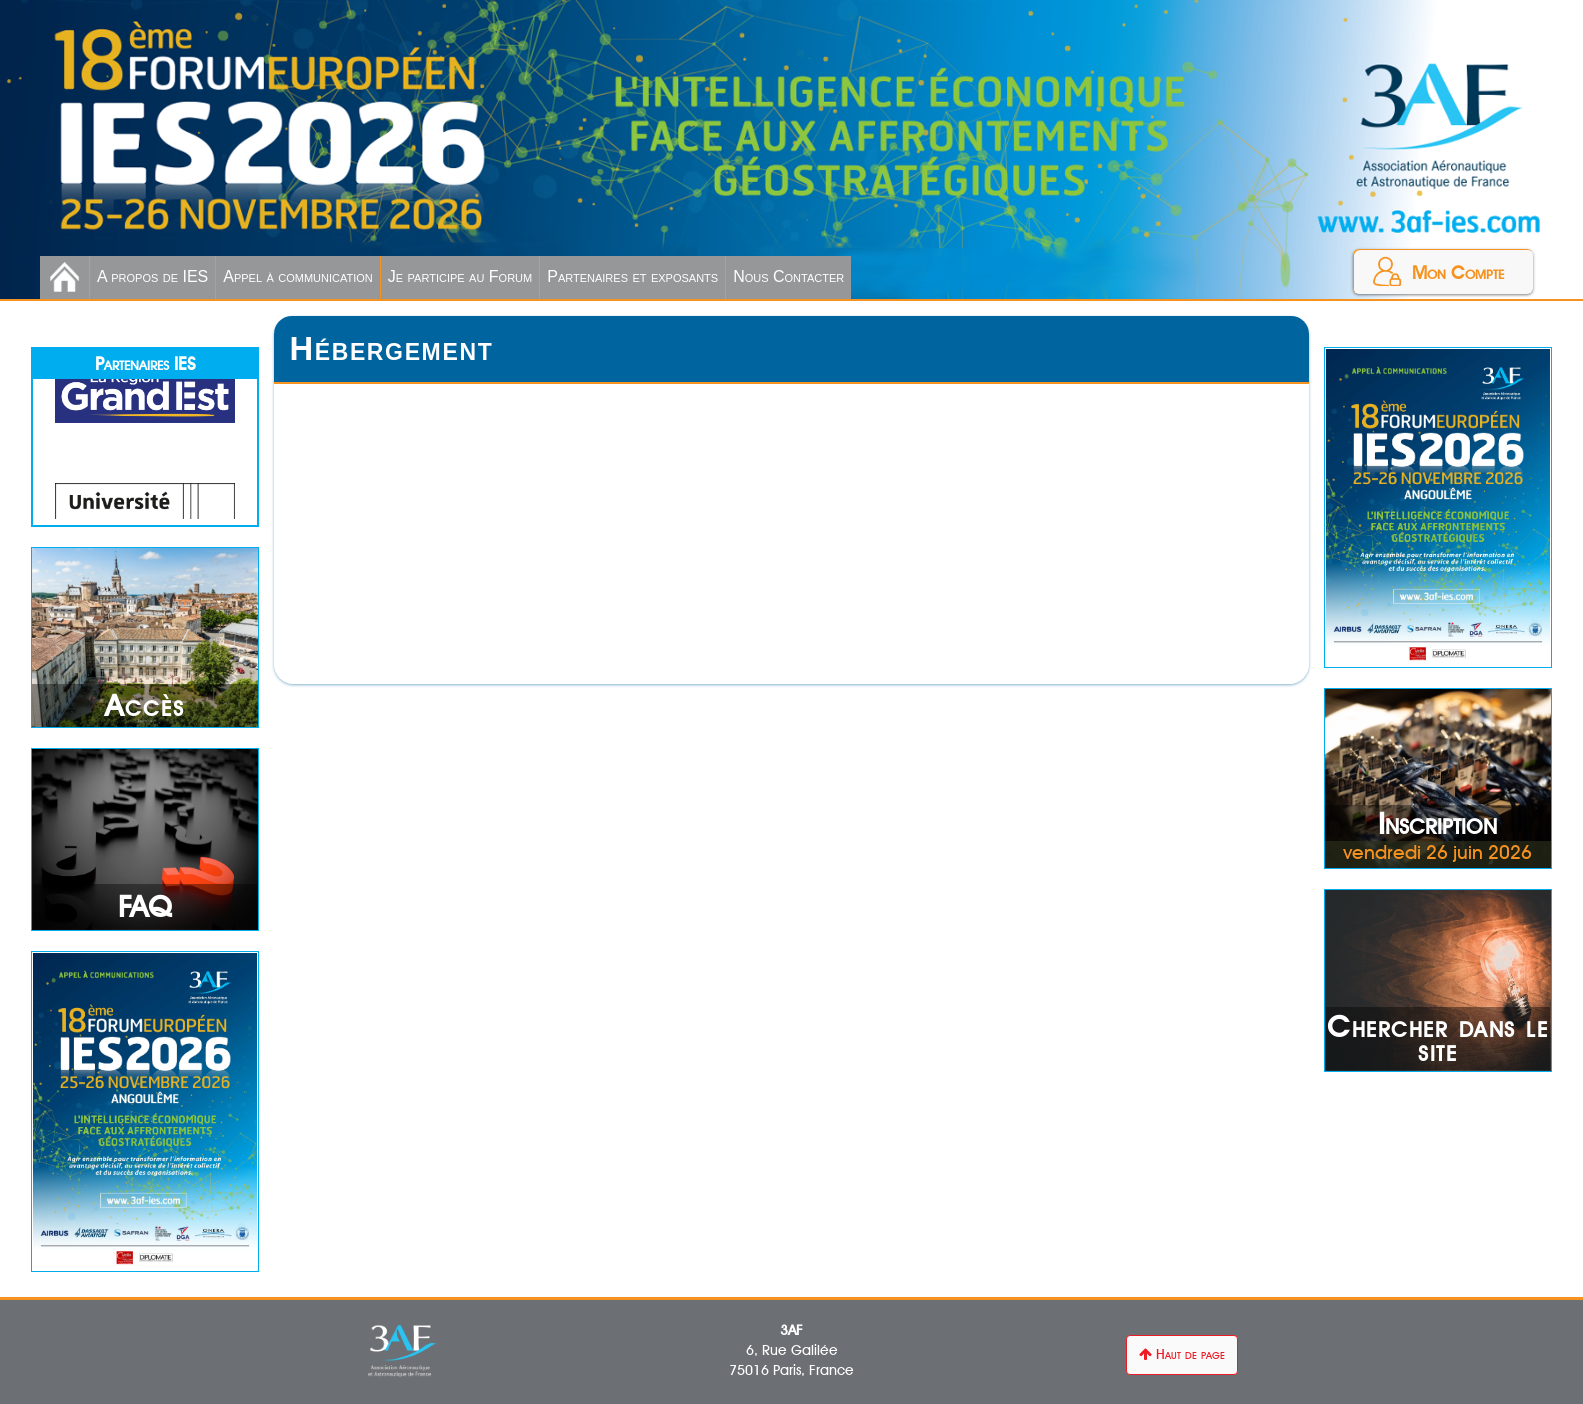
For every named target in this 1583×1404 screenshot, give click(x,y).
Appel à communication (298, 276)
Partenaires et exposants (632, 276)
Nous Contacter (788, 276)
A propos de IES (152, 276)
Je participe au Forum (460, 276)
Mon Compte (1458, 272)
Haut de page (1182, 1354)
